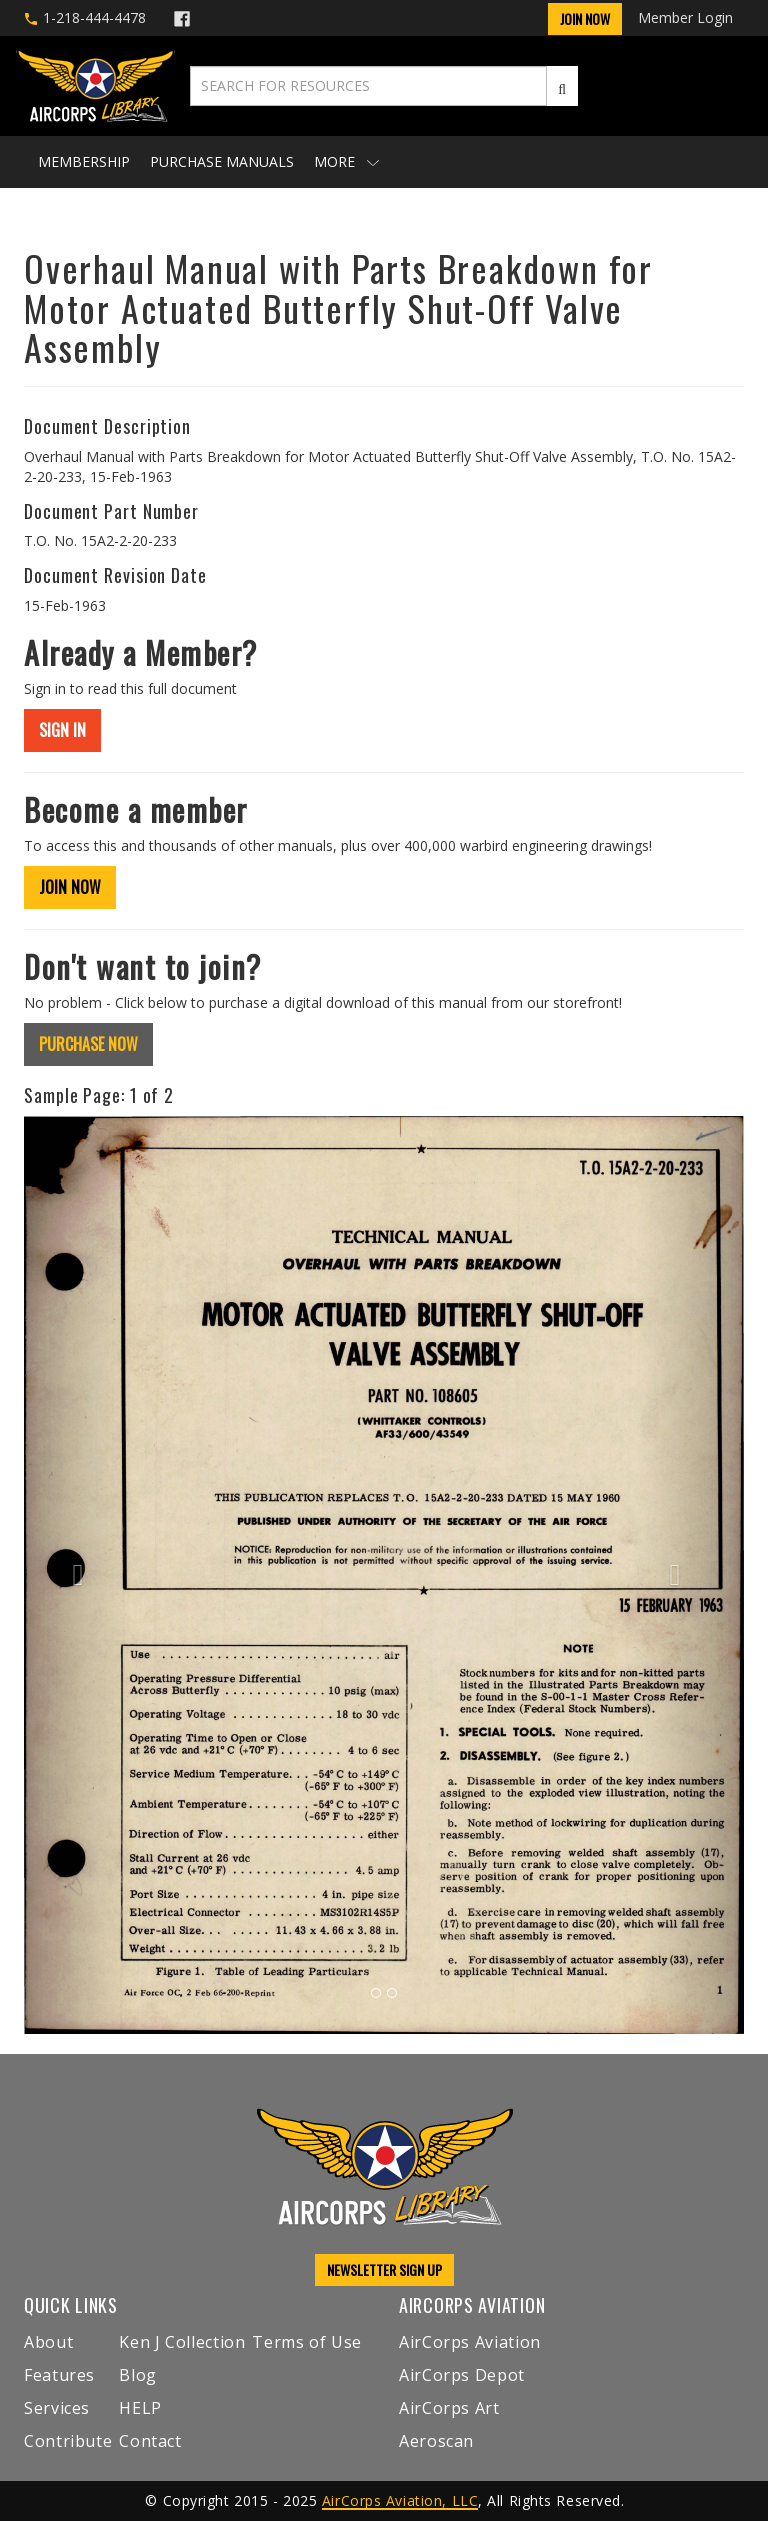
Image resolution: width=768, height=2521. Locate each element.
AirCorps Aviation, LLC (400, 2500)
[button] (78, 1575)
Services (57, 2408)
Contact (150, 2441)
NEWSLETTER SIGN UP (384, 2269)
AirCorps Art (449, 2408)
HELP (140, 2408)
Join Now (585, 18)
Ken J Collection (182, 2342)
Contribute (68, 2441)
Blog (138, 2375)
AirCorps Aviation (470, 2342)
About (48, 2342)
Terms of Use (307, 2342)
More (346, 161)
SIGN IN (62, 730)
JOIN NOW (70, 887)
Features (59, 2375)
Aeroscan (436, 2441)
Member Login (685, 17)
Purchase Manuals (222, 161)
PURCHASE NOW (88, 1044)
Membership (84, 161)
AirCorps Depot (462, 2375)
